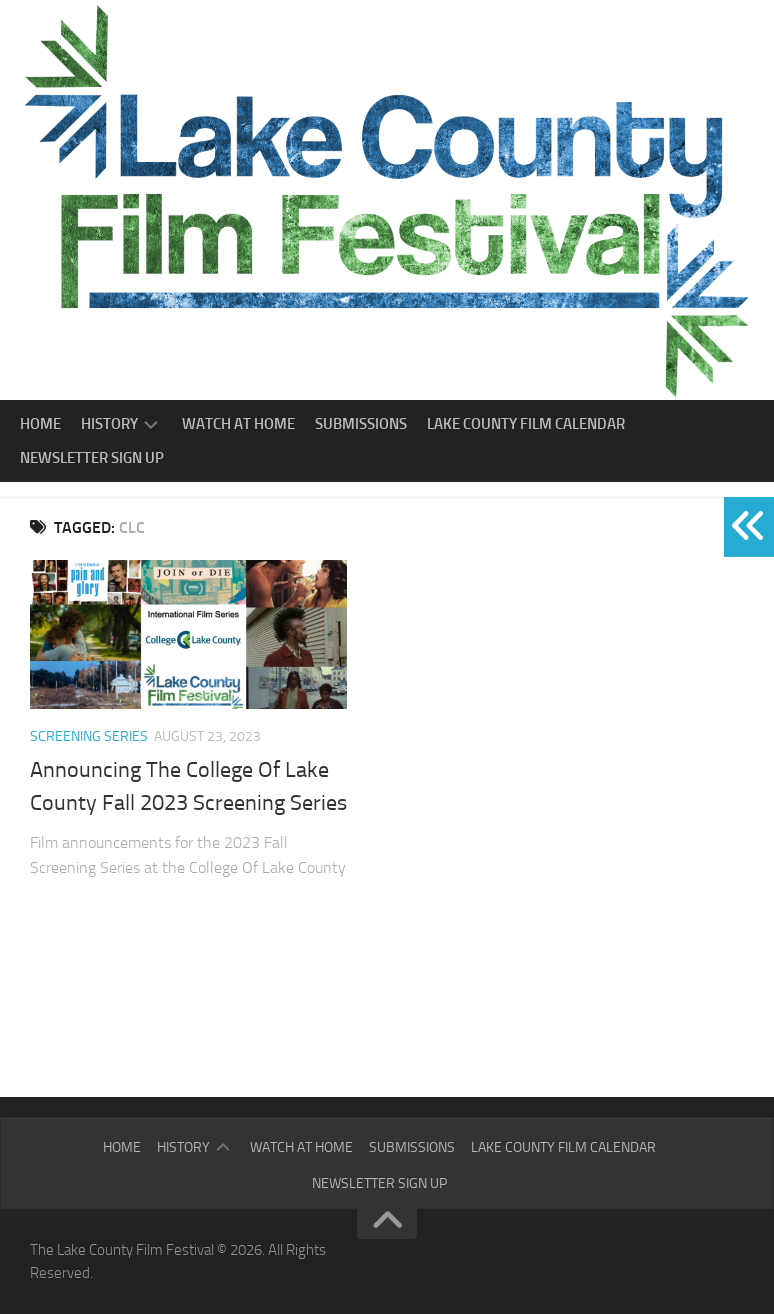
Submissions (361, 424)
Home (40, 424)
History (109, 424)
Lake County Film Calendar (526, 424)
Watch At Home (238, 424)
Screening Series (89, 736)
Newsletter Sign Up (92, 458)
